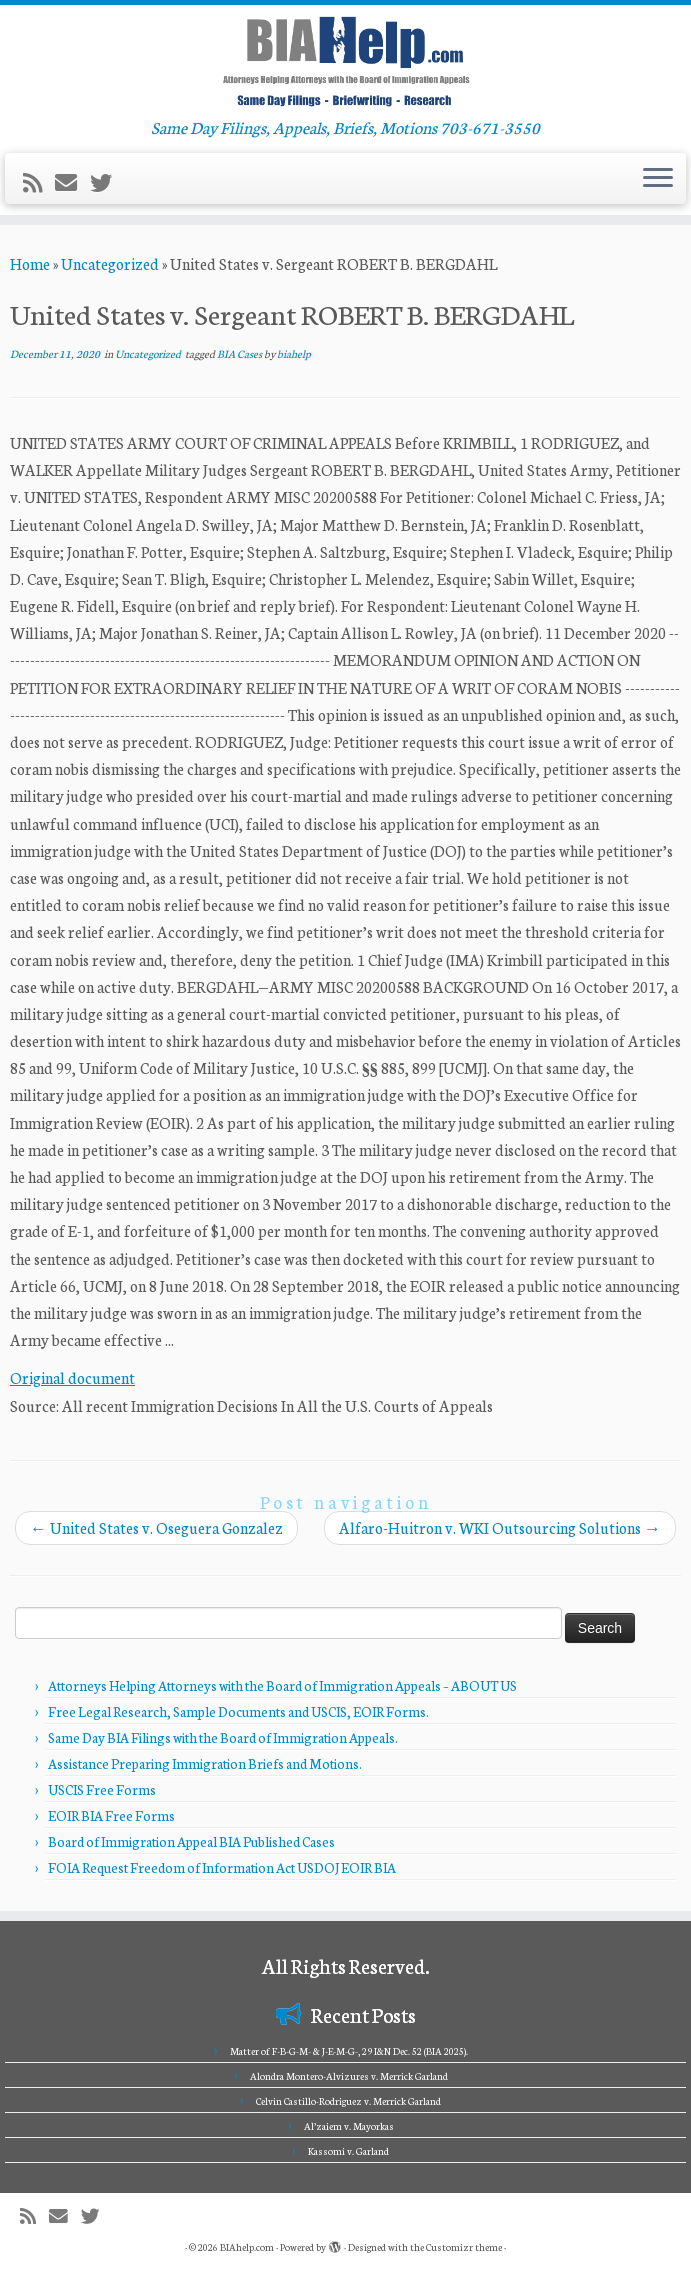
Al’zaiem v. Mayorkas (349, 2126)
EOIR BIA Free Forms (111, 1815)
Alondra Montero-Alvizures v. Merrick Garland (349, 2076)
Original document (72, 1377)
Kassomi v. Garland (348, 2151)
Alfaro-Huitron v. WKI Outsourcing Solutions (500, 1527)
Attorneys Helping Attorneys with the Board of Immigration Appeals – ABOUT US (282, 1685)
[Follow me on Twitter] (107, 182)
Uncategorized (110, 263)
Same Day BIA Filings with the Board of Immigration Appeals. (223, 1737)
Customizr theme (464, 2247)
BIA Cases (240, 353)
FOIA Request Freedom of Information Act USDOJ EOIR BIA (222, 1867)
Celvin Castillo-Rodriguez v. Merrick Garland (348, 2101)
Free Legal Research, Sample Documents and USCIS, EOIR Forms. (238, 1711)
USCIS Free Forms (102, 1789)
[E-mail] (72, 182)
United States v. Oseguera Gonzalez (156, 1527)
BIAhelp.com (247, 2247)
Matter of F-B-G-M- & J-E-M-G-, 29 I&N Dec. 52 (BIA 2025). (349, 2051)
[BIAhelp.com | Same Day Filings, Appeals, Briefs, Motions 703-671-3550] (345, 61)
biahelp (294, 353)
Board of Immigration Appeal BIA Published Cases (191, 1841)
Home (30, 263)
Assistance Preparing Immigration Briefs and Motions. (205, 1763)
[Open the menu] (658, 179)
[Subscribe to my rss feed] (39, 182)
